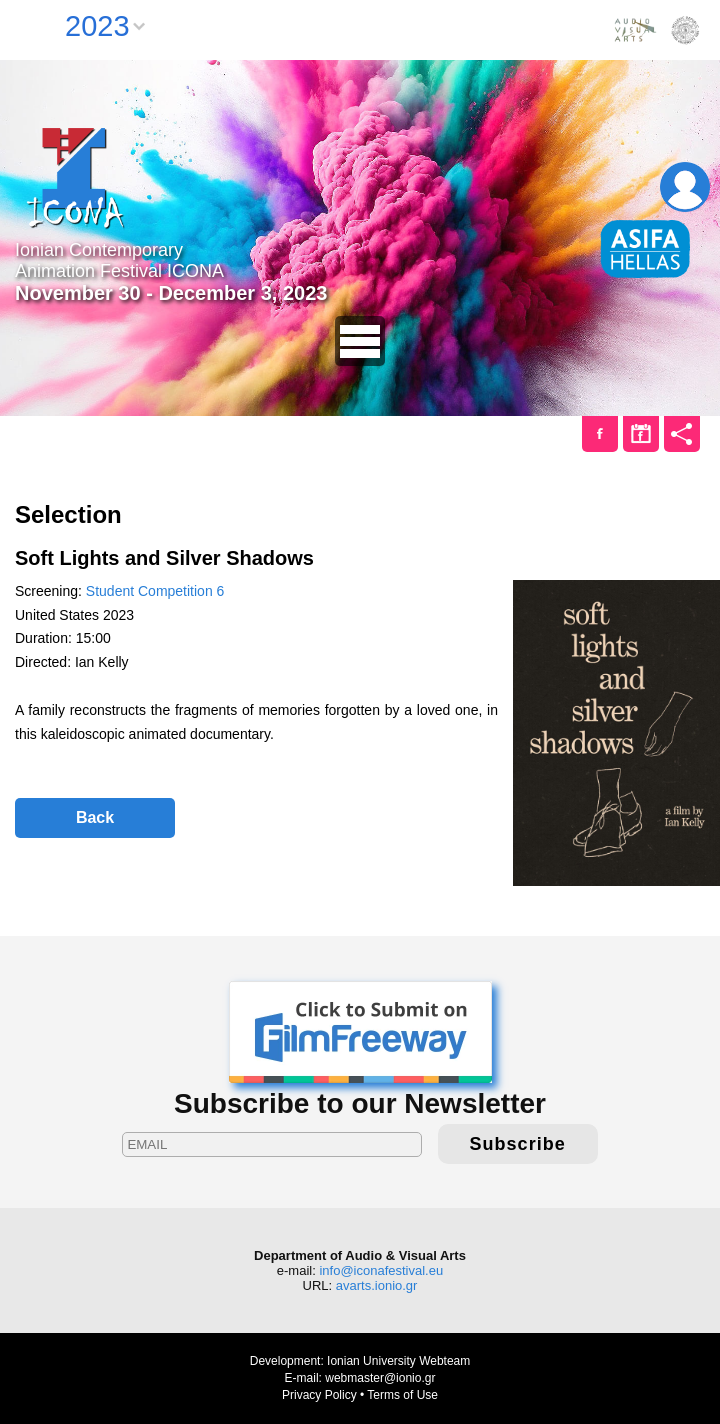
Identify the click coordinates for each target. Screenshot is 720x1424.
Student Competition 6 (155, 591)
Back (95, 817)
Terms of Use (402, 1395)
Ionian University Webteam (398, 1361)
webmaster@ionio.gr (380, 1378)
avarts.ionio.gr (377, 1285)
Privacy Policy (319, 1395)
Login (685, 187)
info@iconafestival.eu (381, 1270)
